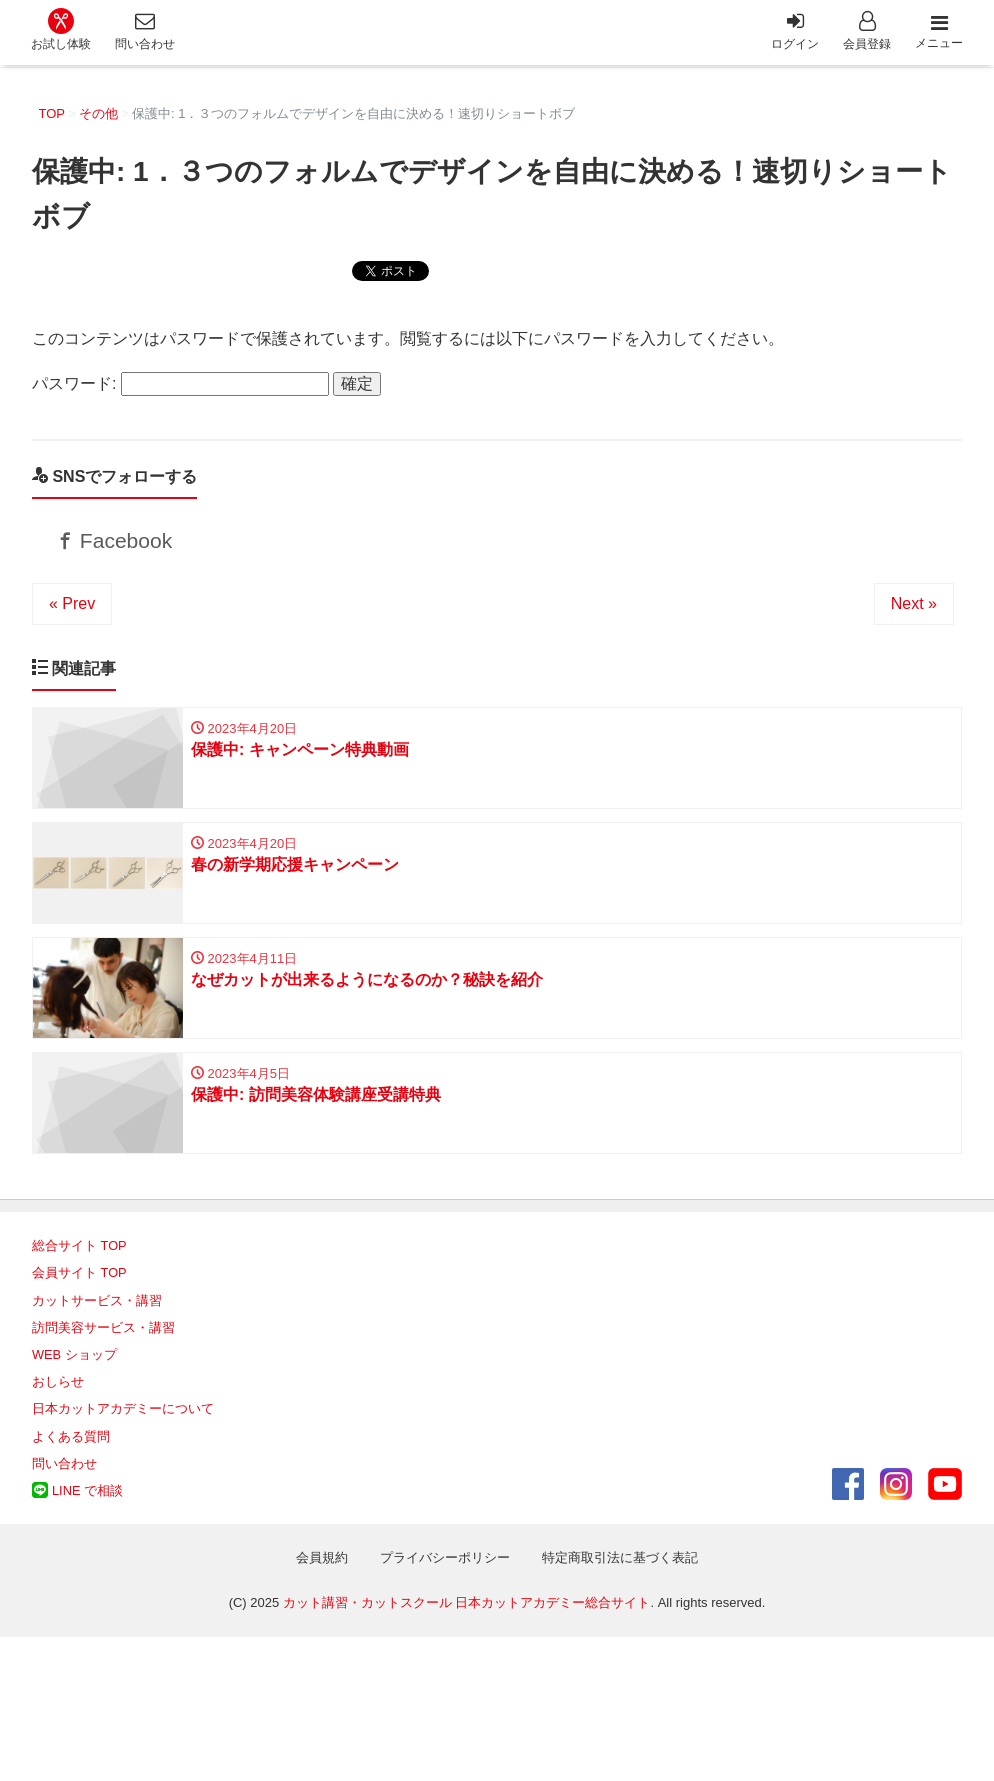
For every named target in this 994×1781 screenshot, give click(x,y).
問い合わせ (64, 1482)
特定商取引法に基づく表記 (620, 1577)
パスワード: (180, 384)
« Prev (72, 611)
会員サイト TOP (79, 1292)
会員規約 (322, 1577)
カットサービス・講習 (97, 1319)
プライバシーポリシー (445, 1577)
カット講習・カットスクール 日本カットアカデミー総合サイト (467, 1622)
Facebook (124, 544)
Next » (914, 611)
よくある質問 (71, 1455)
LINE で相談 (87, 1509)
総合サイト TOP (79, 1265)
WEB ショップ (74, 1373)
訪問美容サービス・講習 (103, 1346)
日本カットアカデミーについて (123, 1428)
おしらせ (58, 1401)
